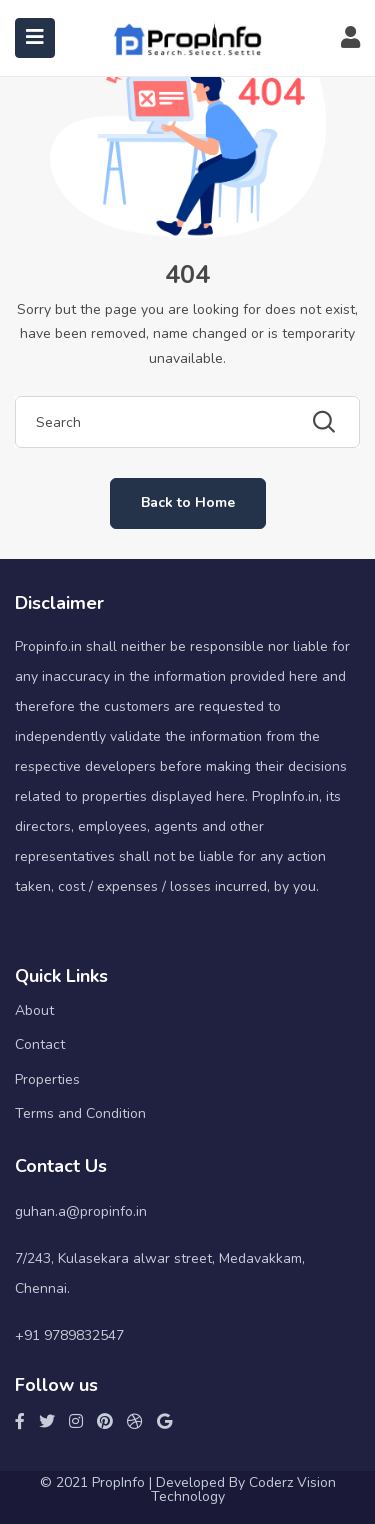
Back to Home (188, 502)
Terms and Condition (80, 1113)
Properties (47, 1079)
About (34, 1010)
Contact (40, 1044)
